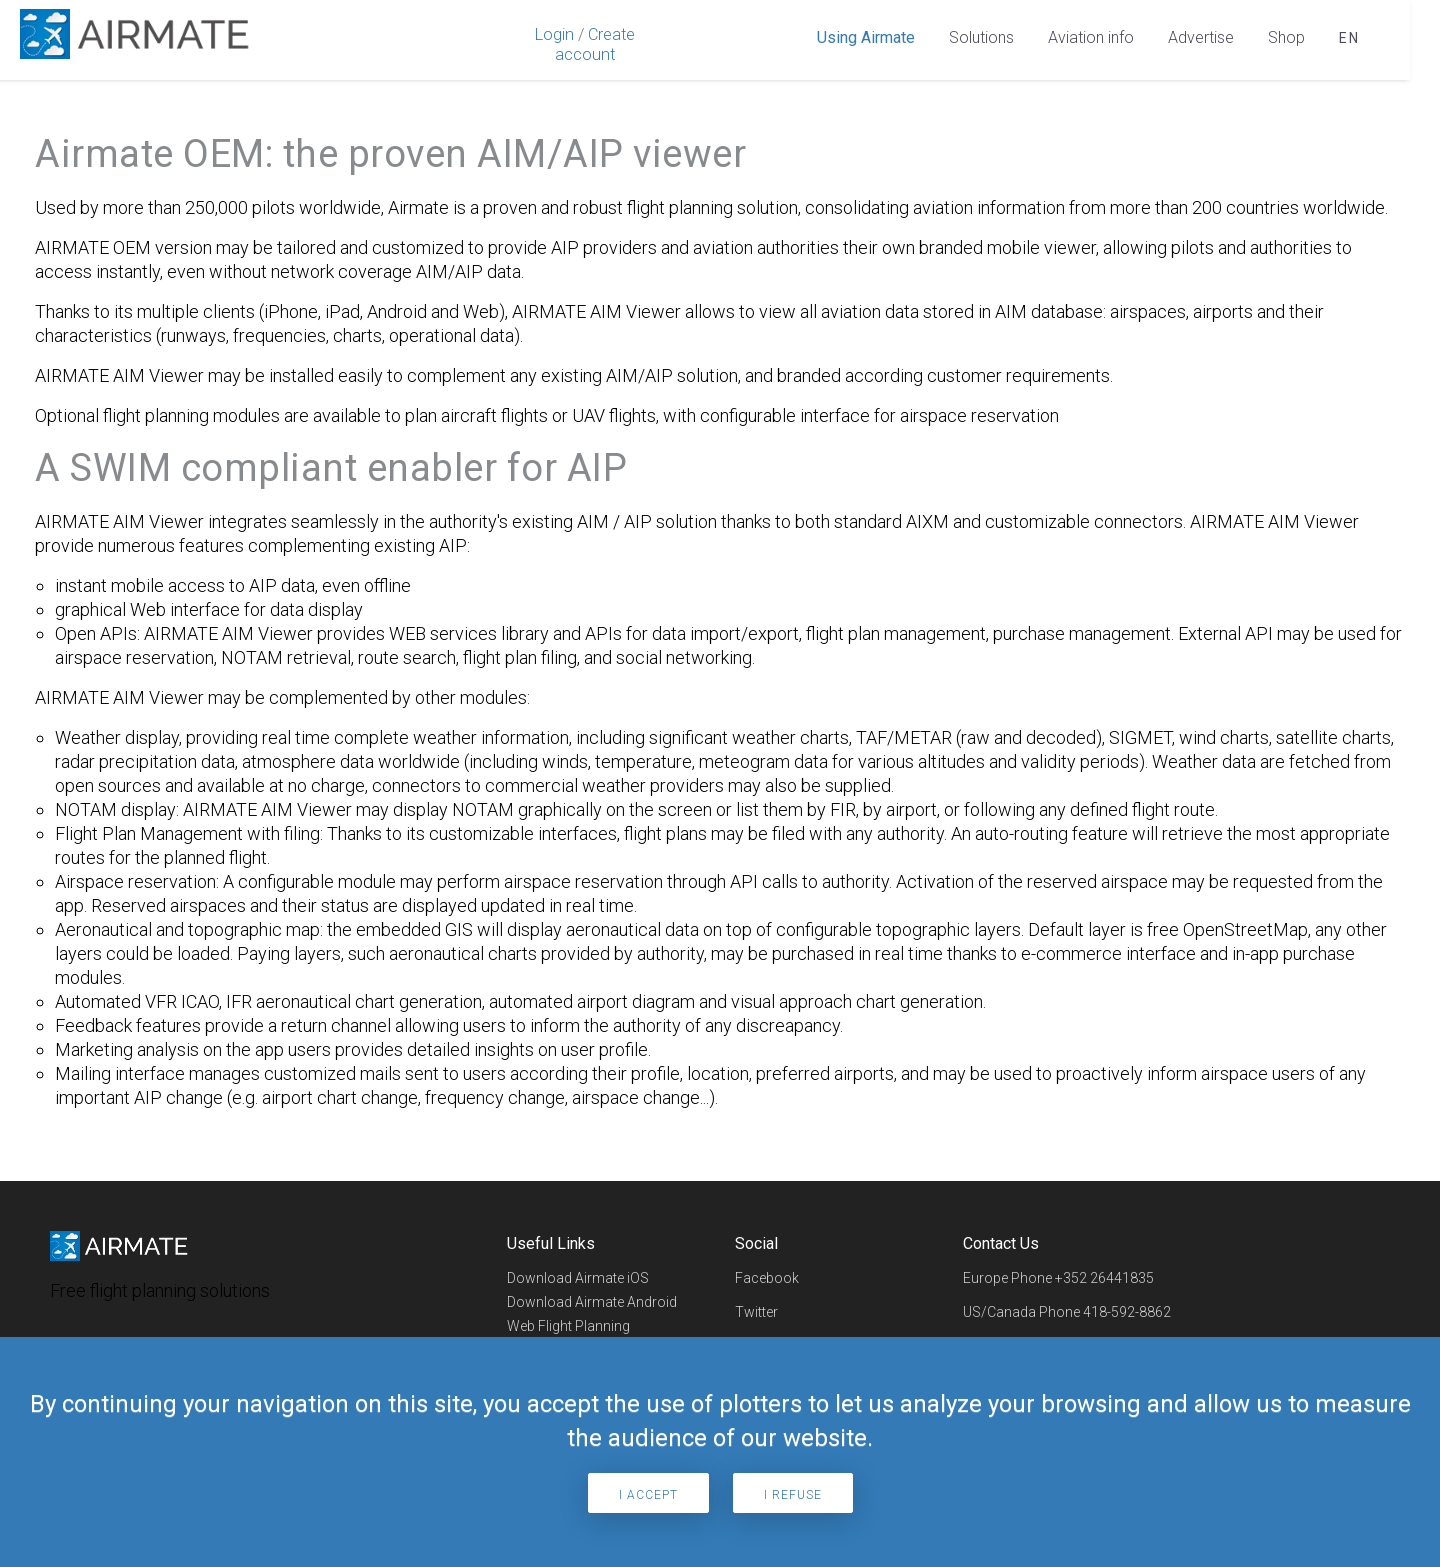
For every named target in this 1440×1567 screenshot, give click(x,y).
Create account (595, 44)
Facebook (767, 1278)
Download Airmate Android (592, 1302)
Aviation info (1091, 37)
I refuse (793, 1495)
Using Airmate (866, 37)
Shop (1286, 37)
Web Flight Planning (568, 1326)
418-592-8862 (1127, 1312)
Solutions (981, 37)
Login (554, 34)
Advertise (1201, 37)
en (1349, 38)
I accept (648, 1495)
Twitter (756, 1312)
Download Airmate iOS (578, 1278)
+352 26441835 (1104, 1278)
